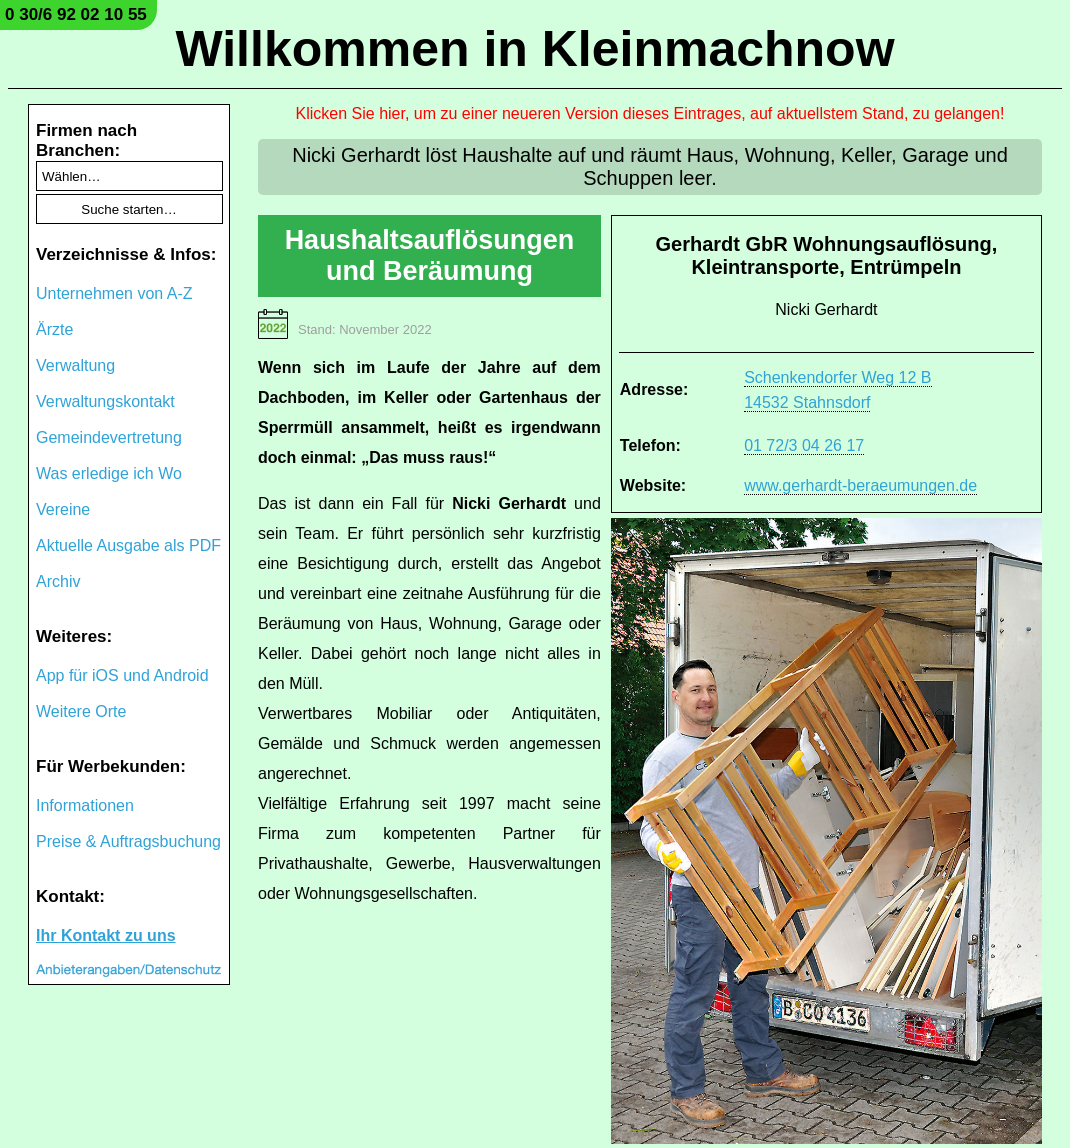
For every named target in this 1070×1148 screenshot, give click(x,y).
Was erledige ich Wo (109, 473)
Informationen (85, 805)
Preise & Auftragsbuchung (128, 841)
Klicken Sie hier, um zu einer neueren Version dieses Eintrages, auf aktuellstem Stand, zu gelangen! (650, 113)
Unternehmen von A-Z (114, 293)
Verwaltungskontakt (105, 401)
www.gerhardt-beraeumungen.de (860, 485)
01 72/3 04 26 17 (804, 445)
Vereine (63, 509)
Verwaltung (75, 365)
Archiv (58, 581)
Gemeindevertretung (109, 437)
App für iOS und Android (122, 675)
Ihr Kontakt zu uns (106, 935)
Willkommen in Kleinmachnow (534, 49)
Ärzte (54, 329)
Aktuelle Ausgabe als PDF (128, 545)
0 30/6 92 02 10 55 (76, 14)
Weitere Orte (81, 711)
